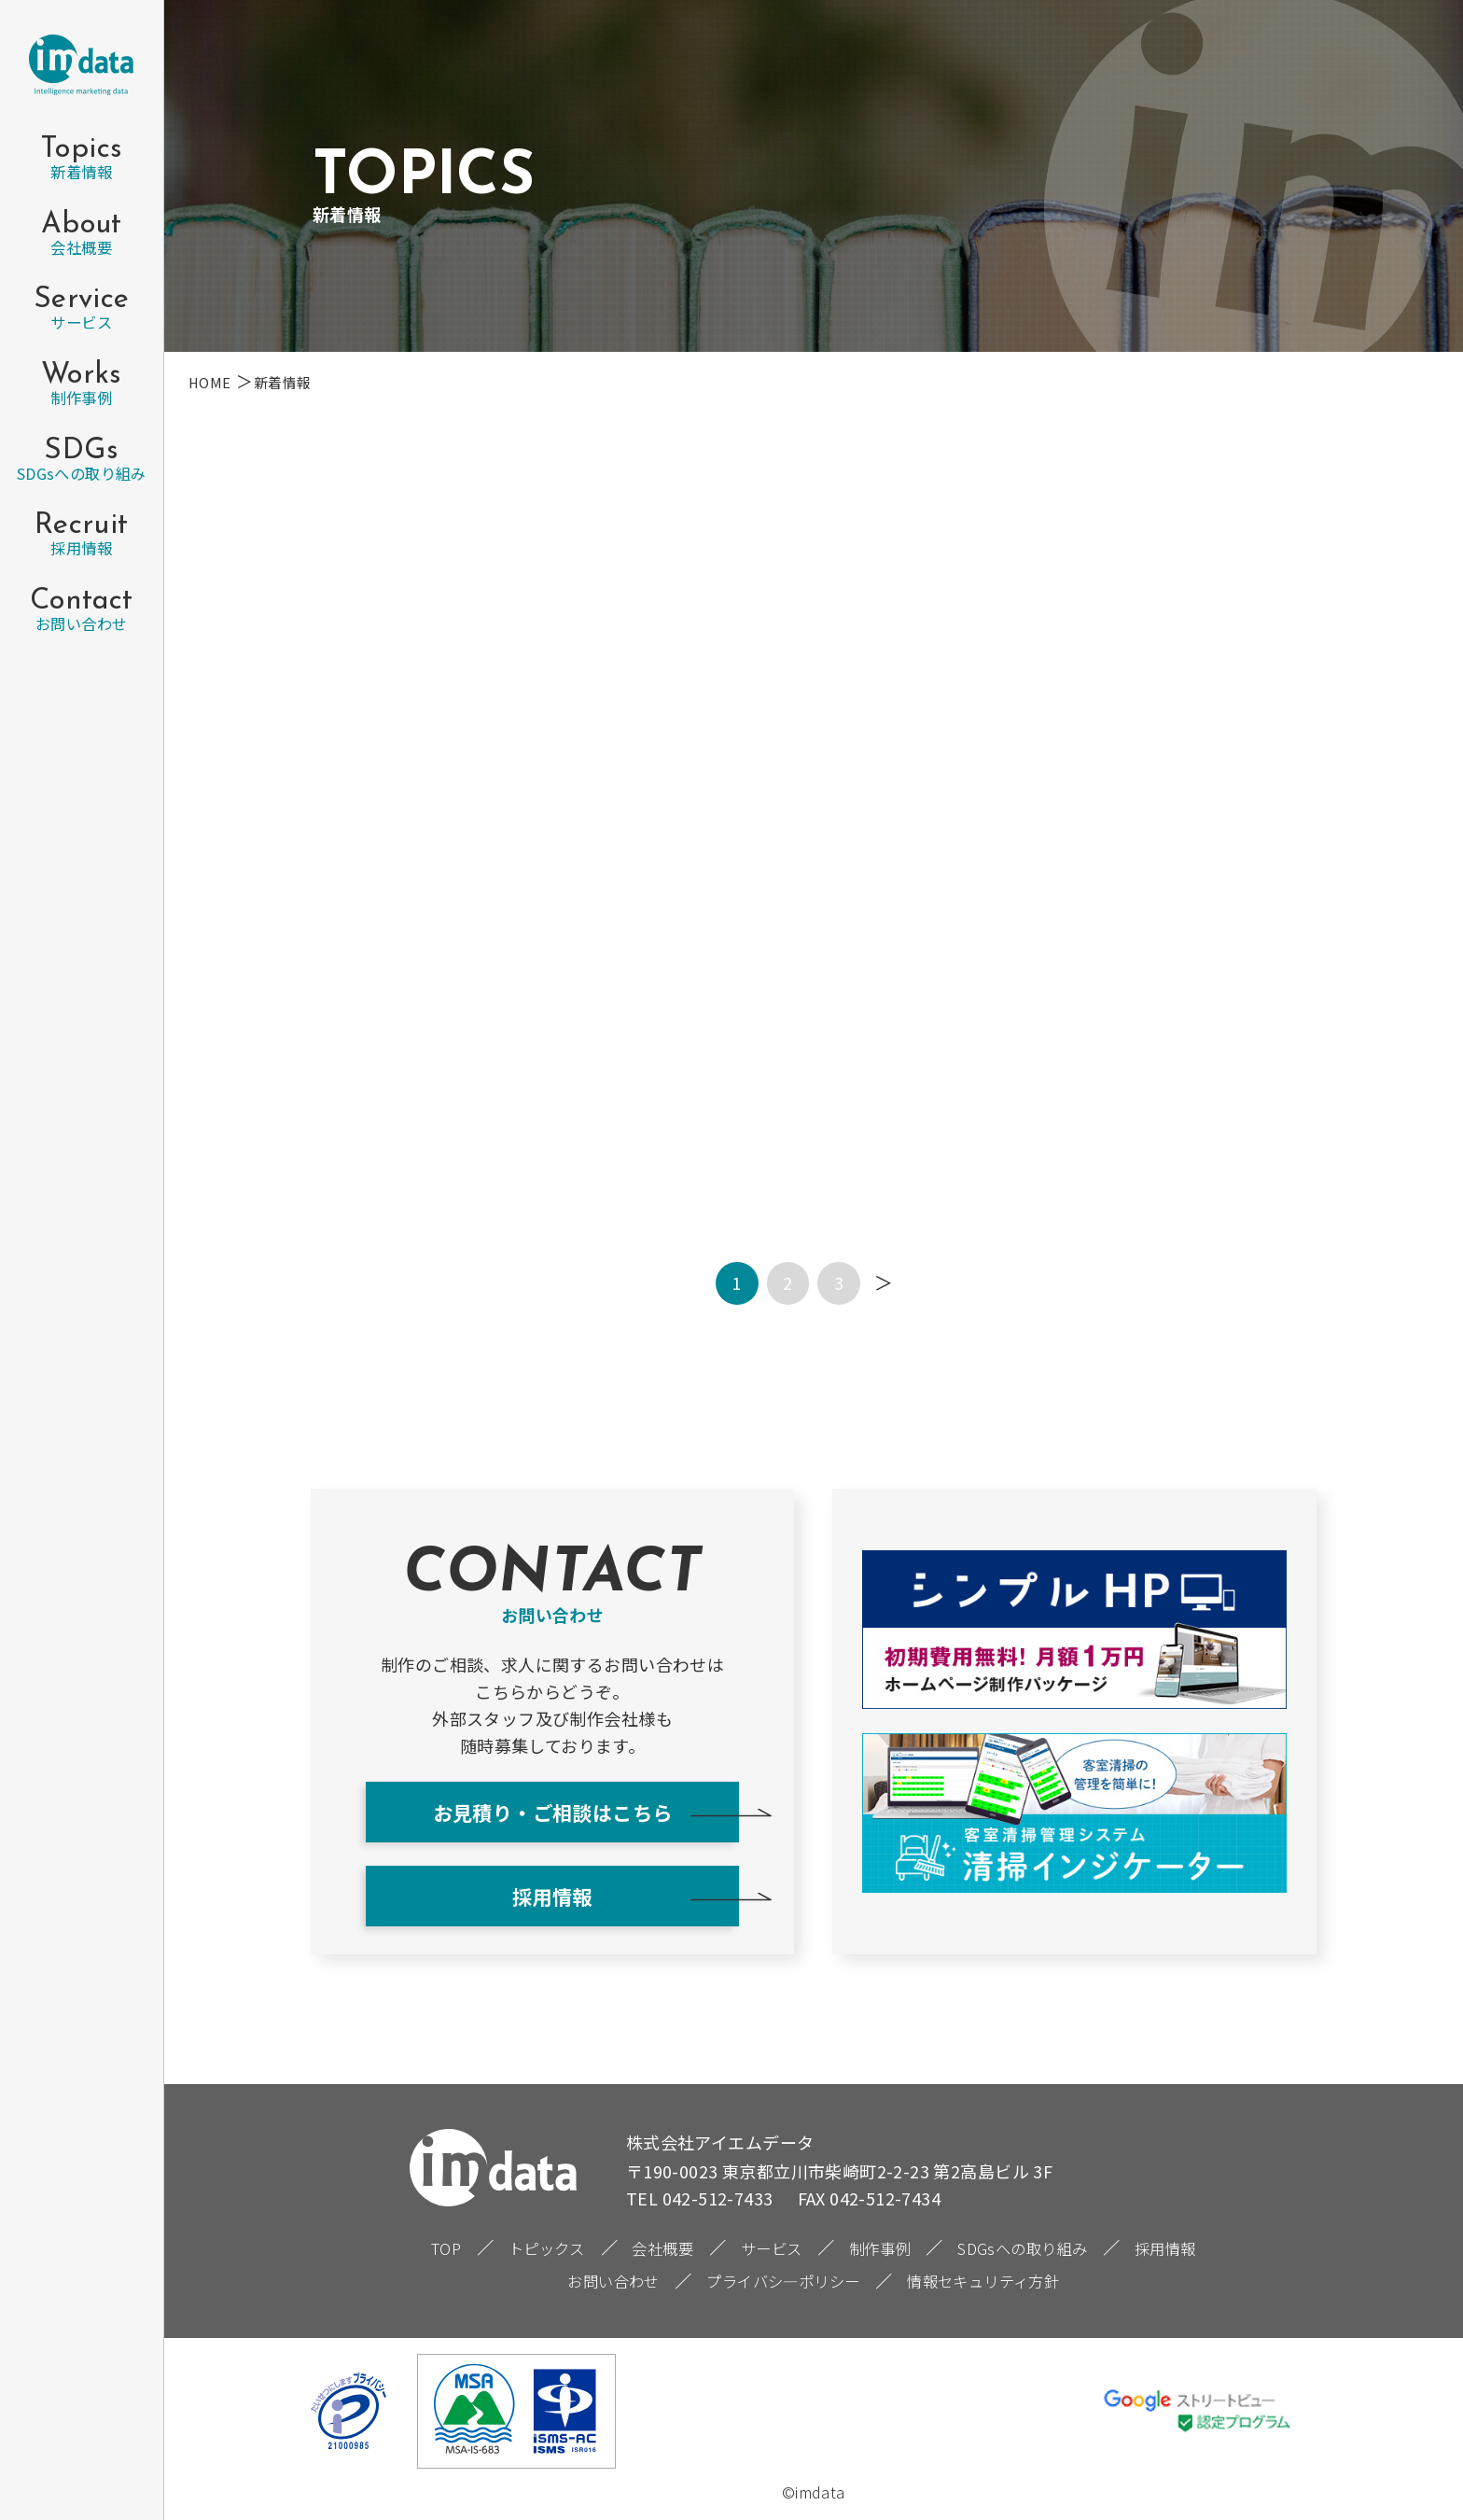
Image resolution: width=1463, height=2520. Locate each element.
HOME (209, 382)
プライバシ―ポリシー (782, 2281)
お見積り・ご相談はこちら (553, 1812)
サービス (771, 2248)
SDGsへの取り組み (1022, 2248)
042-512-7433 (717, 2198)
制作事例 (880, 2248)
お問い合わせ (613, 2281)
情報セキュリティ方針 (983, 2281)
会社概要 (662, 2248)
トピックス (547, 2248)
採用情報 (552, 1896)
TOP (446, 2248)
